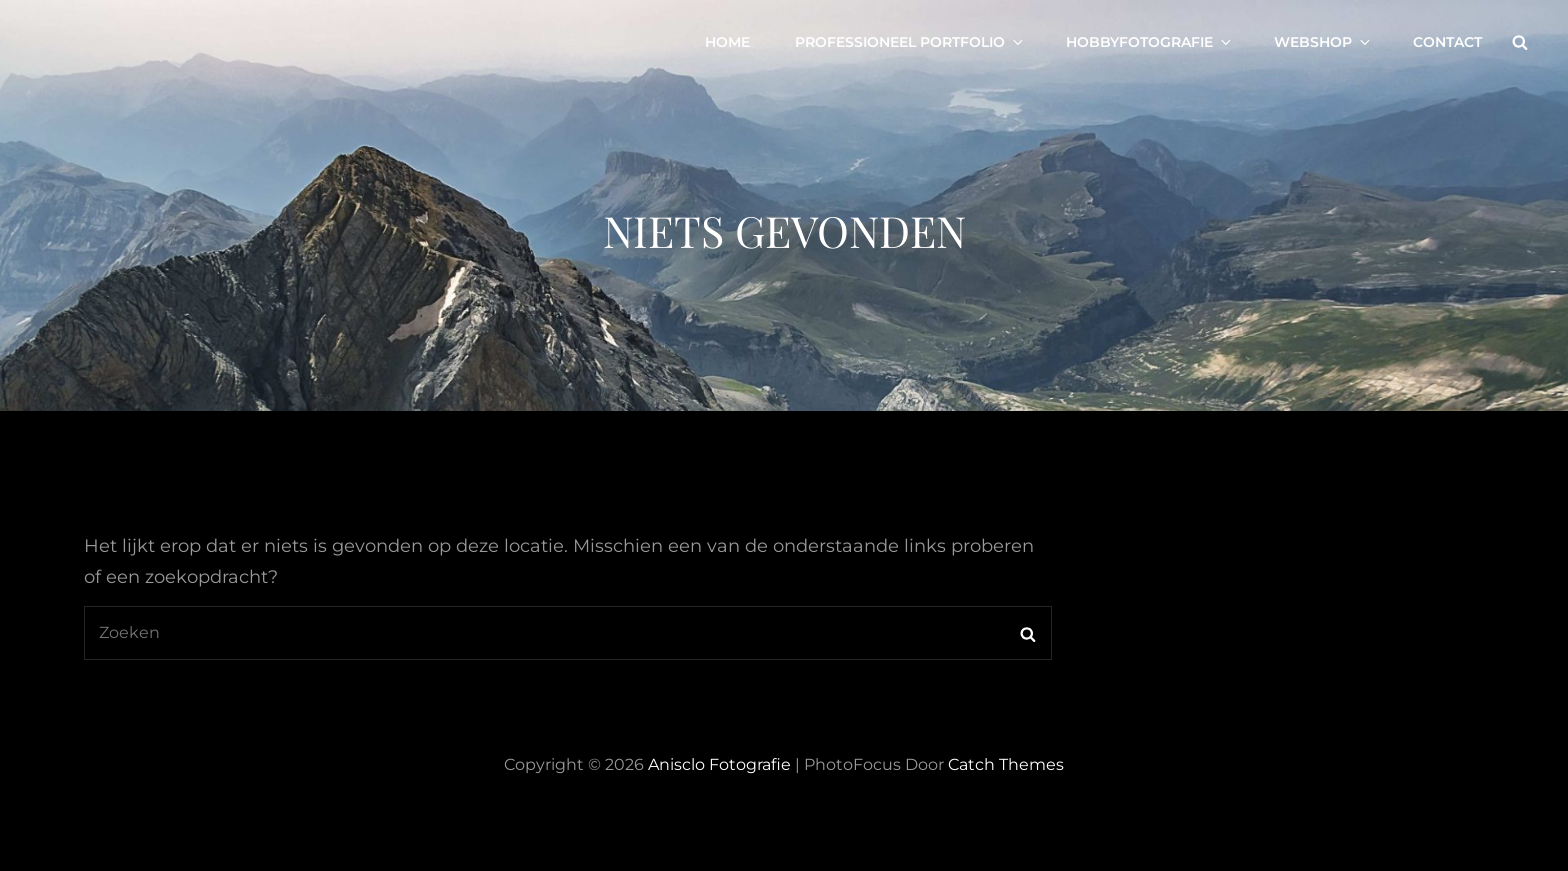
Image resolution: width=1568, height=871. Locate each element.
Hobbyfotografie (1150, 42)
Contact (1447, 42)
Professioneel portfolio (910, 42)
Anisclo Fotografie (719, 764)
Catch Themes (1006, 764)
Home (727, 42)
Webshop (1323, 42)
